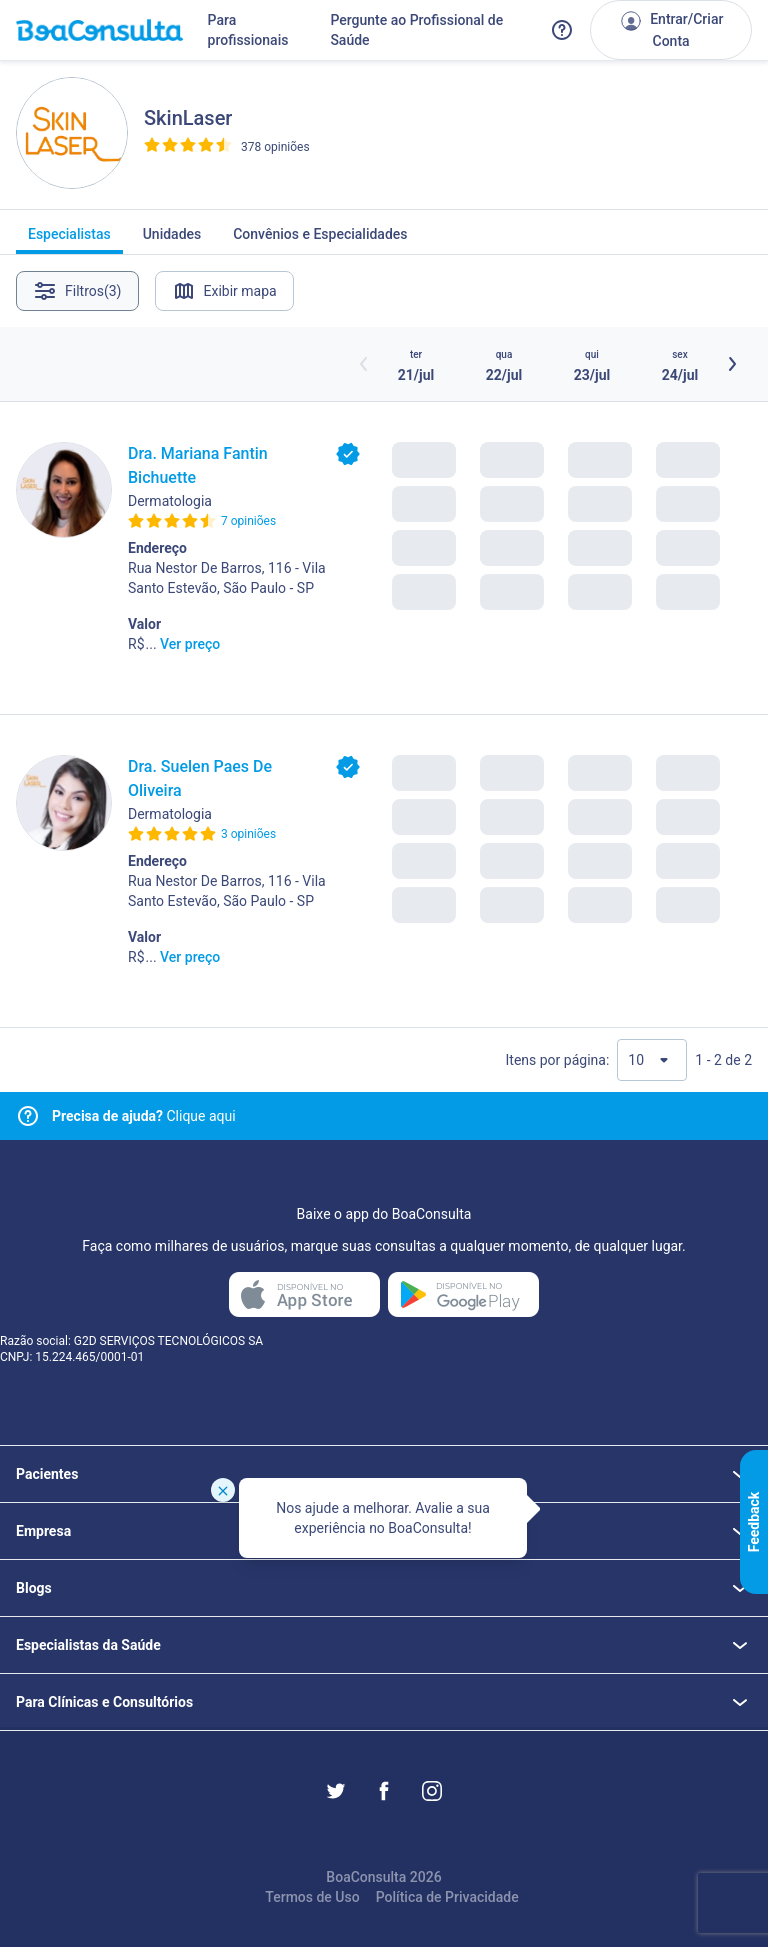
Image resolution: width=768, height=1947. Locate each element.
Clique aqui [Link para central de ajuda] (144, 1116)
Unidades (172, 240)
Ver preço (190, 644)
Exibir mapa (224, 291)
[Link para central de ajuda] (28, 1116)
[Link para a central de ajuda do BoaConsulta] (562, 30)
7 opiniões (248, 521)
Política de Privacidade (447, 1897)
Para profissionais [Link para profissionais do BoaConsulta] (248, 30)
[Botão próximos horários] (732, 364)
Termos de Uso (312, 1897)
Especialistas (69, 240)
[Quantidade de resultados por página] (652, 1060)
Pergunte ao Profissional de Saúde (416, 30)
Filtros (77, 291)
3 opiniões (248, 834)
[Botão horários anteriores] (364, 364)
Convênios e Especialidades (320, 240)
